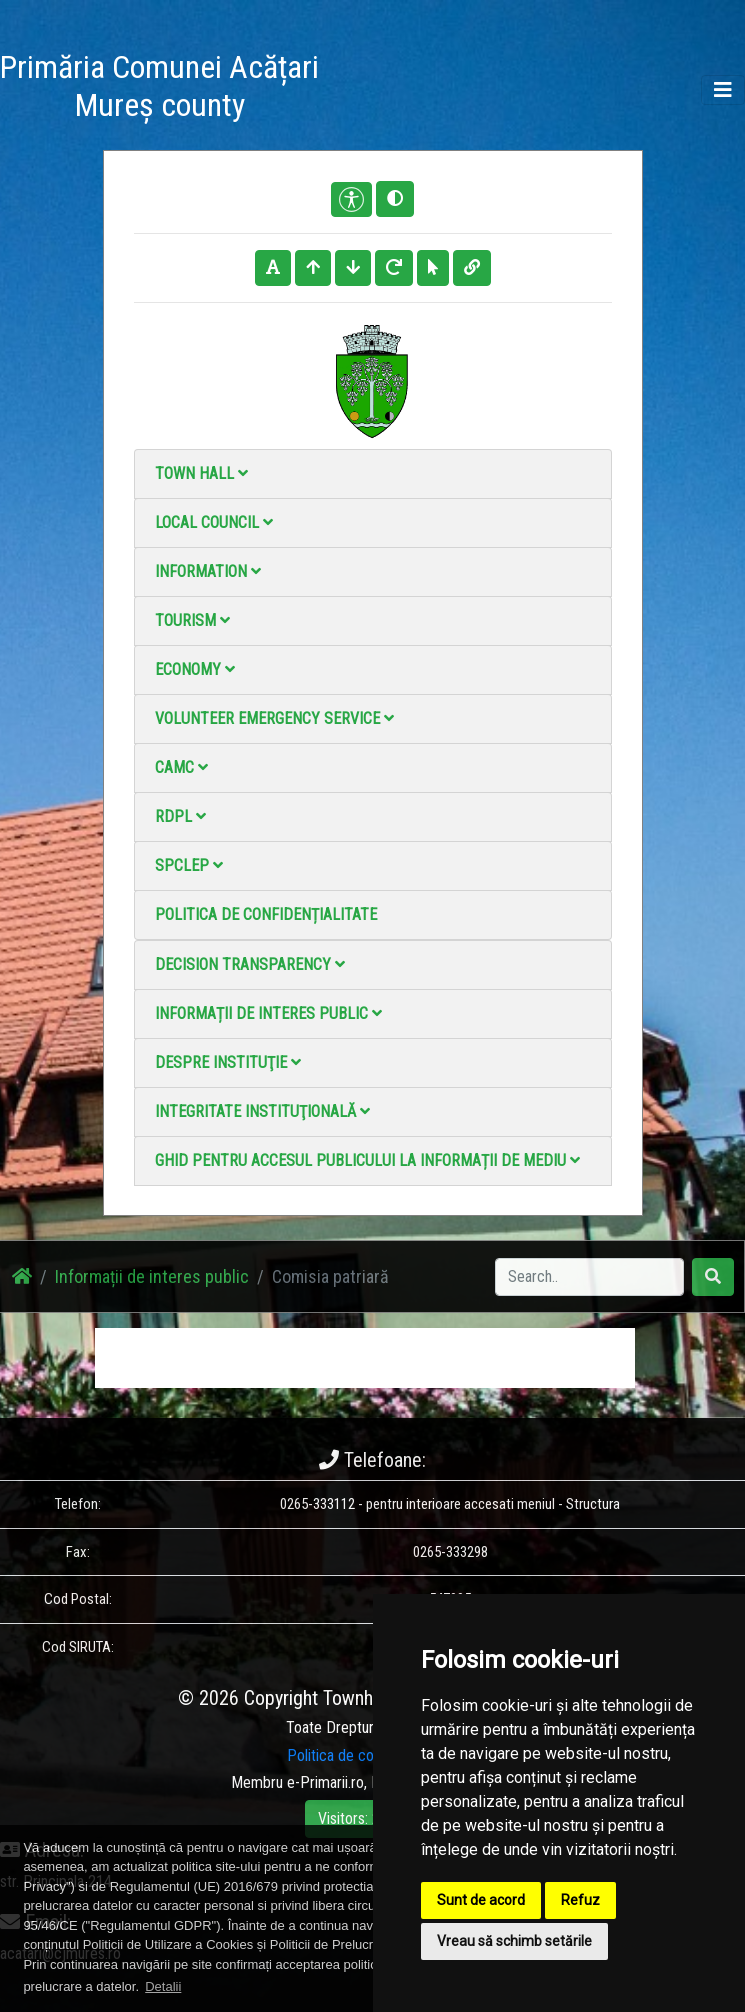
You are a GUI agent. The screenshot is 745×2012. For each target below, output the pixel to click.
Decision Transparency (250, 964)
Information (208, 571)
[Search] (589, 1277)
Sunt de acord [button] (481, 1900)
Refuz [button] (580, 1900)
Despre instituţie (228, 1062)
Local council (214, 522)
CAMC (181, 767)
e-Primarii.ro (325, 1782)
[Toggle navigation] (723, 90)
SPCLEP (189, 865)
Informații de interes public (268, 1013)
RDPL (180, 816)
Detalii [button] (163, 1986)
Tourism (192, 620)
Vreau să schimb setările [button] (514, 1941)
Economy (195, 669)
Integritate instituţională (262, 1111)
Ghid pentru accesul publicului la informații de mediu (367, 1160)
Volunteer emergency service (274, 718)
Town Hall (201, 473)
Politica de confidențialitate (266, 914)
